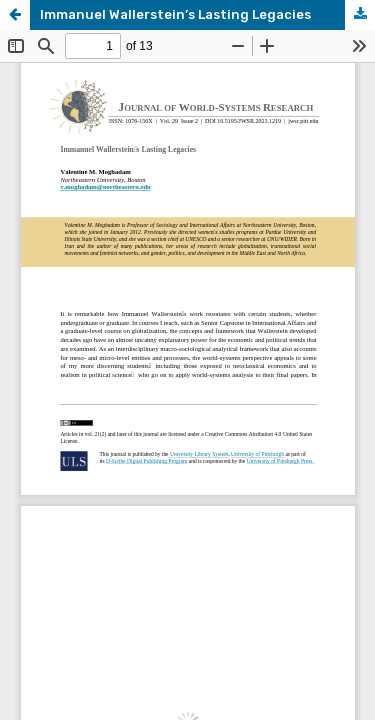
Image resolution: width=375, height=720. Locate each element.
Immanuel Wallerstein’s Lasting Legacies (175, 14)
